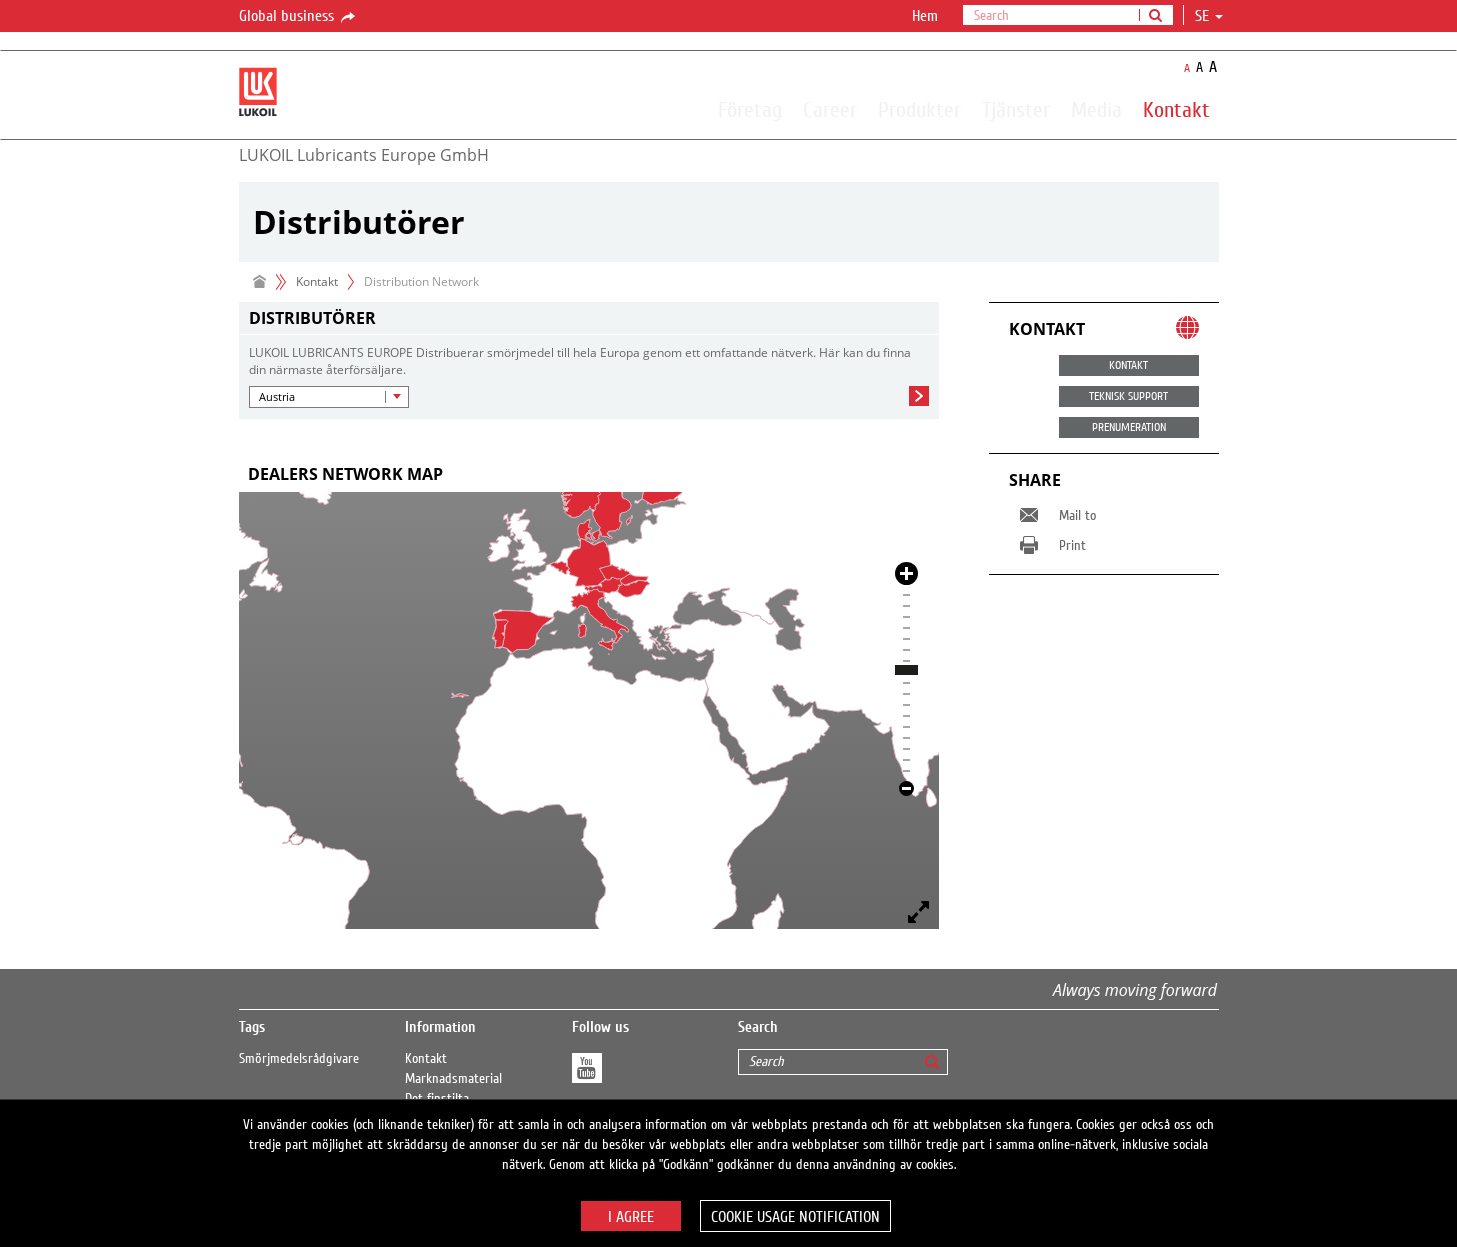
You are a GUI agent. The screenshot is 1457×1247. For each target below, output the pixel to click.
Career (830, 109)
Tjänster (1016, 109)
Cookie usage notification (795, 1217)
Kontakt (1176, 109)
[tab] (589, 474)
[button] (329, 397)
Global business (298, 17)
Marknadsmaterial (453, 1079)
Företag (750, 109)
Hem (925, 16)
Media (1096, 109)
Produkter (919, 109)
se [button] (1209, 16)
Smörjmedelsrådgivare (299, 1059)
